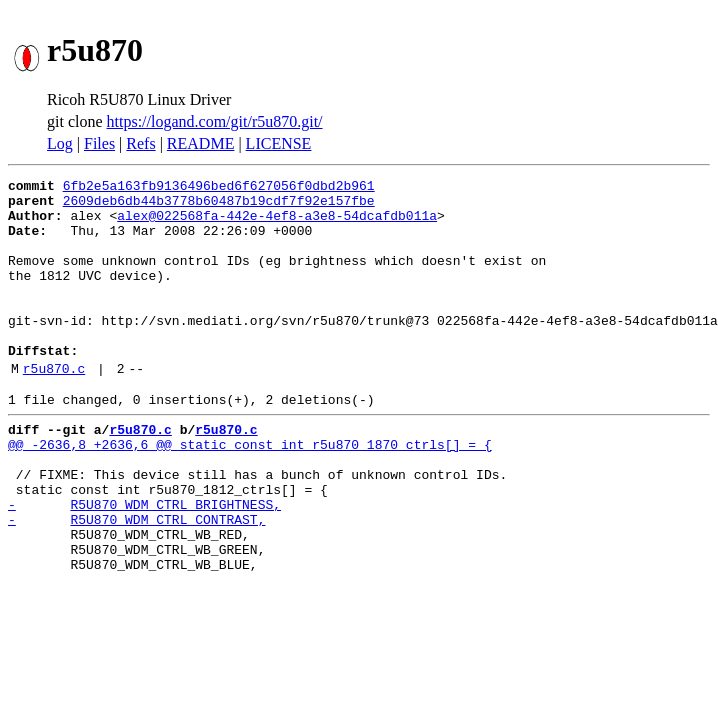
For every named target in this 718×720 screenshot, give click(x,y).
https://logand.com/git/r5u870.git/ (215, 121)
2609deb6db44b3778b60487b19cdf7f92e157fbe (219, 206)
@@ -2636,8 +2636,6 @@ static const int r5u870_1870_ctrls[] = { (250, 492)
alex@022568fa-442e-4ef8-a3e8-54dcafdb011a (277, 224)
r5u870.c (54, 407)
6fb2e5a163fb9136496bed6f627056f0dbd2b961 (219, 188)
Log (60, 143)
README (201, 143)
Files (99, 143)
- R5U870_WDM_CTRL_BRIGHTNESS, (144, 564)
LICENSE (279, 143)
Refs (140, 143)
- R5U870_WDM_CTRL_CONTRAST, (136, 582)
